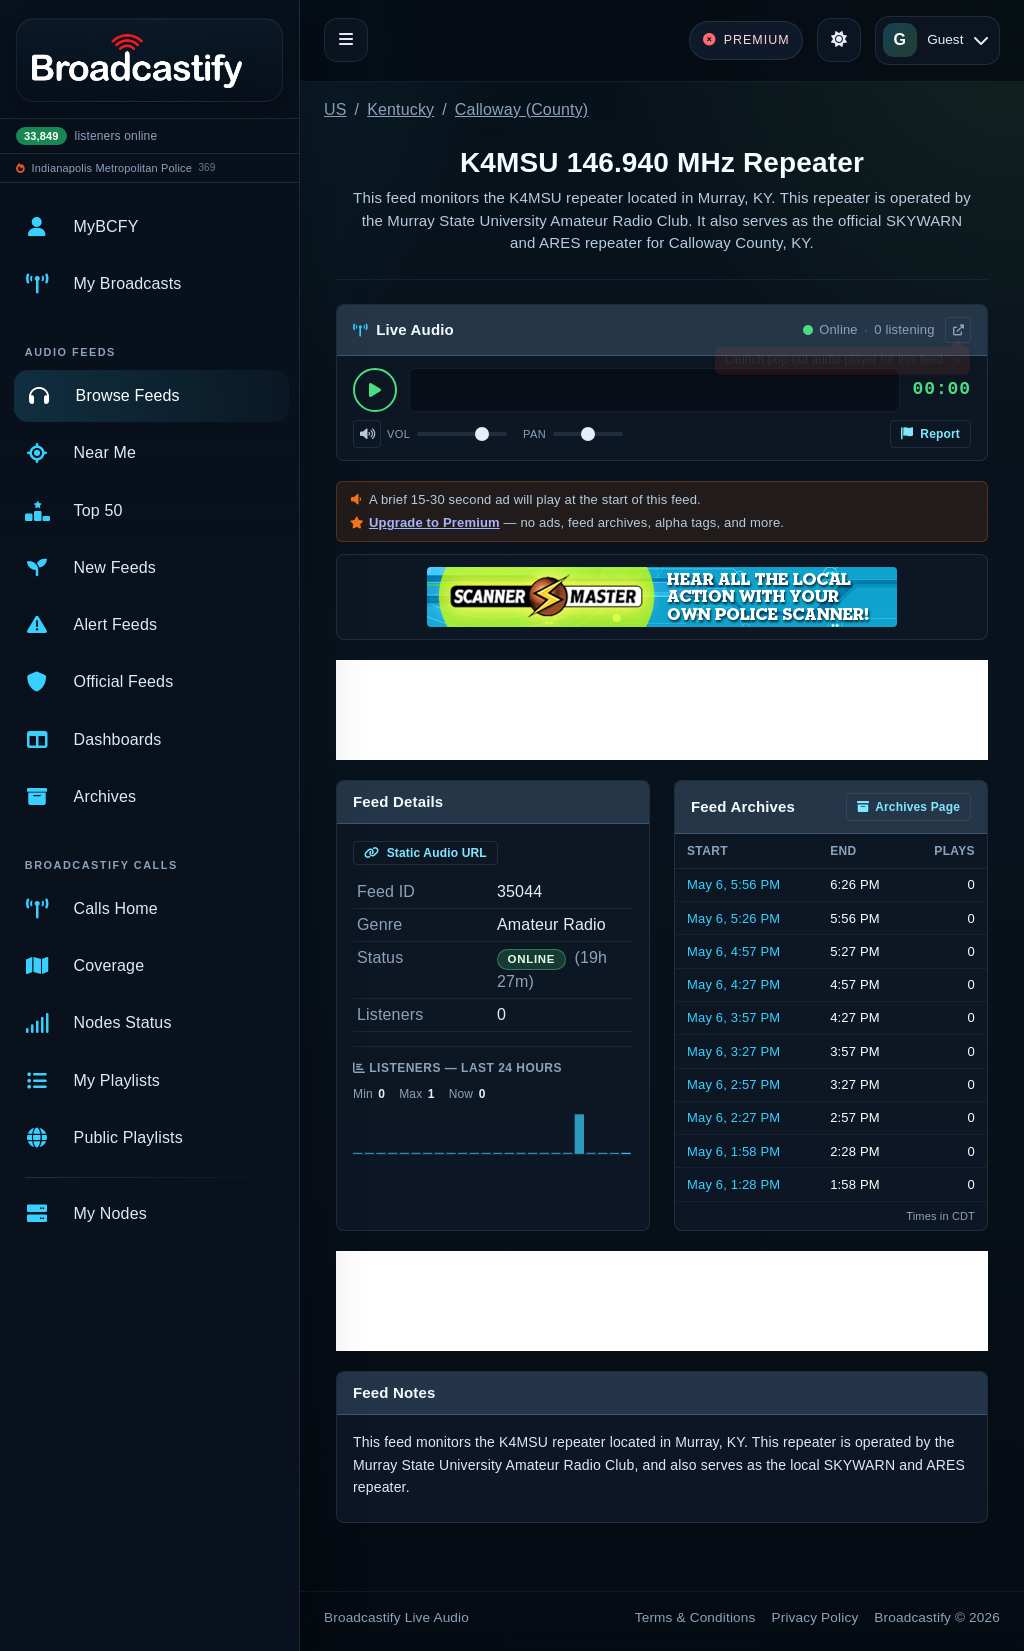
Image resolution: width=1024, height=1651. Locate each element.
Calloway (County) (521, 109)
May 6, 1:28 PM (733, 1184)
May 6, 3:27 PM (733, 1051)
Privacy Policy (815, 1617)
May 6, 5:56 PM (733, 884)
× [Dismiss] (956, 364)
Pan (534, 434)
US (335, 109)
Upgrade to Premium (434, 522)
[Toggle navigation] (346, 40)
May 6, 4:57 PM (733, 951)
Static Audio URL (425, 853)
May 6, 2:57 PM (733, 1084)
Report (930, 434)
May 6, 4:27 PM (733, 984)
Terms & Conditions (695, 1617)
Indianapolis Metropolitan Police (112, 168)
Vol (398, 434)
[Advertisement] (662, 710)
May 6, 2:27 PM (733, 1117)
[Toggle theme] (839, 40)
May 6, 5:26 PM (733, 918)
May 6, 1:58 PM (733, 1151)
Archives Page (908, 807)
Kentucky (400, 109)
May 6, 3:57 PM (733, 1017)
